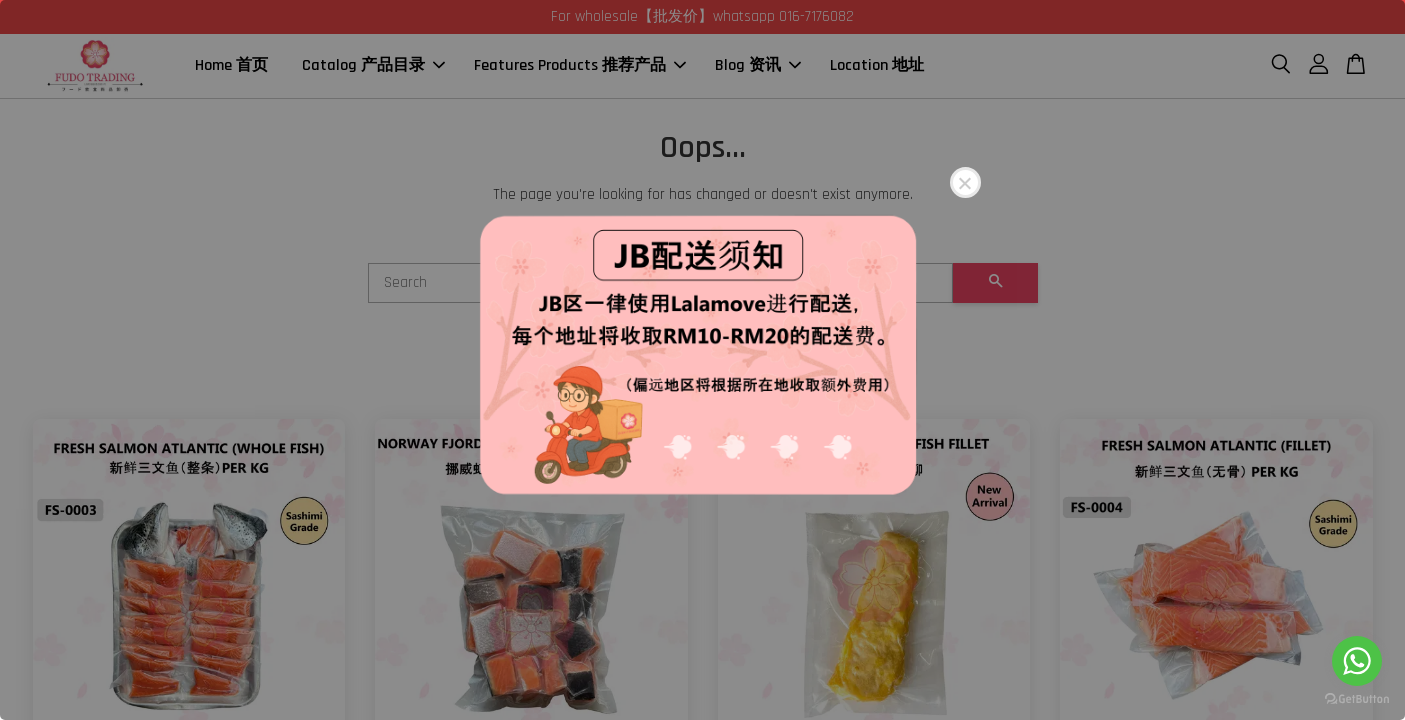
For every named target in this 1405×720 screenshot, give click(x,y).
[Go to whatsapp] (1357, 661)
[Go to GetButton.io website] (1357, 699)
